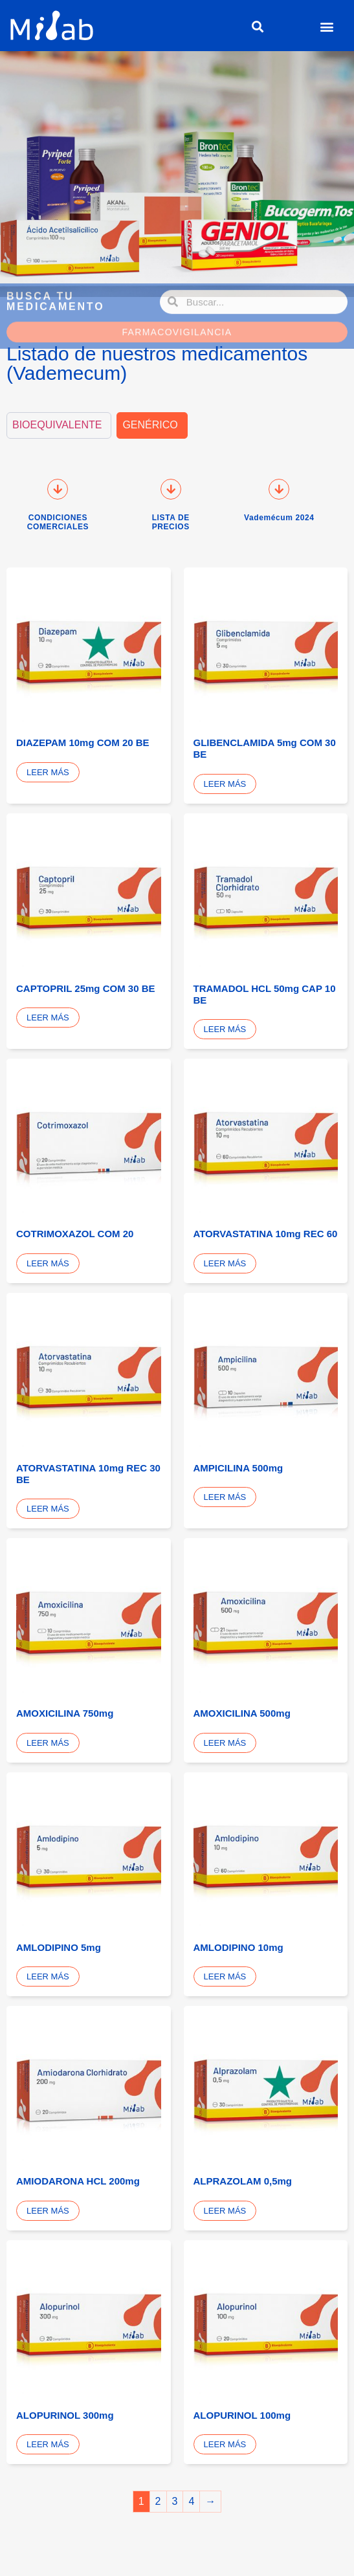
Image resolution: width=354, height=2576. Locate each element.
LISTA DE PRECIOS (171, 522)
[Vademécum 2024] (279, 489)
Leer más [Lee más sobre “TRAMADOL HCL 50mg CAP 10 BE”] (225, 1029)
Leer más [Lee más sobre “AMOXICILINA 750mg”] (48, 1743)
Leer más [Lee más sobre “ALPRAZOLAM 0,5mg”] (225, 2211)
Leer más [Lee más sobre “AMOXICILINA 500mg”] (225, 1743)
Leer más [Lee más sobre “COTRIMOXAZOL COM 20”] (48, 1263)
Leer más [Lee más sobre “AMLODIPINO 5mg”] (48, 1976)
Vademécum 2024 (279, 517)
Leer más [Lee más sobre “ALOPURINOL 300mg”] (48, 2444)
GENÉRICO (149, 424)
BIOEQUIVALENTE (57, 424)
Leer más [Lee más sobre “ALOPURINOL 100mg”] (225, 2444)
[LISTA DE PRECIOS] (170, 489)
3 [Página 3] (175, 2501)
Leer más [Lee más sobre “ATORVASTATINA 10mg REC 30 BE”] (48, 1509)
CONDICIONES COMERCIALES (58, 522)
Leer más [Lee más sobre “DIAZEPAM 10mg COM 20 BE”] (48, 772)
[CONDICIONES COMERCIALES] (57, 489)
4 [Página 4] (191, 2501)
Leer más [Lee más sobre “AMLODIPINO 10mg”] (225, 1976)
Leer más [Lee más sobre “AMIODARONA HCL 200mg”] (48, 2211)
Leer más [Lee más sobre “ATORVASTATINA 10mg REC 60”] (225, 1263)
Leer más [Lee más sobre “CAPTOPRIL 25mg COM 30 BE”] (48, 1017)
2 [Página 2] (158, 2501)
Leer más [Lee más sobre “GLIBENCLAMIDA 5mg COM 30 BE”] (225, 784)
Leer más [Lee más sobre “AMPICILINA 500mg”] (225, 1497)
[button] (257, 27)
